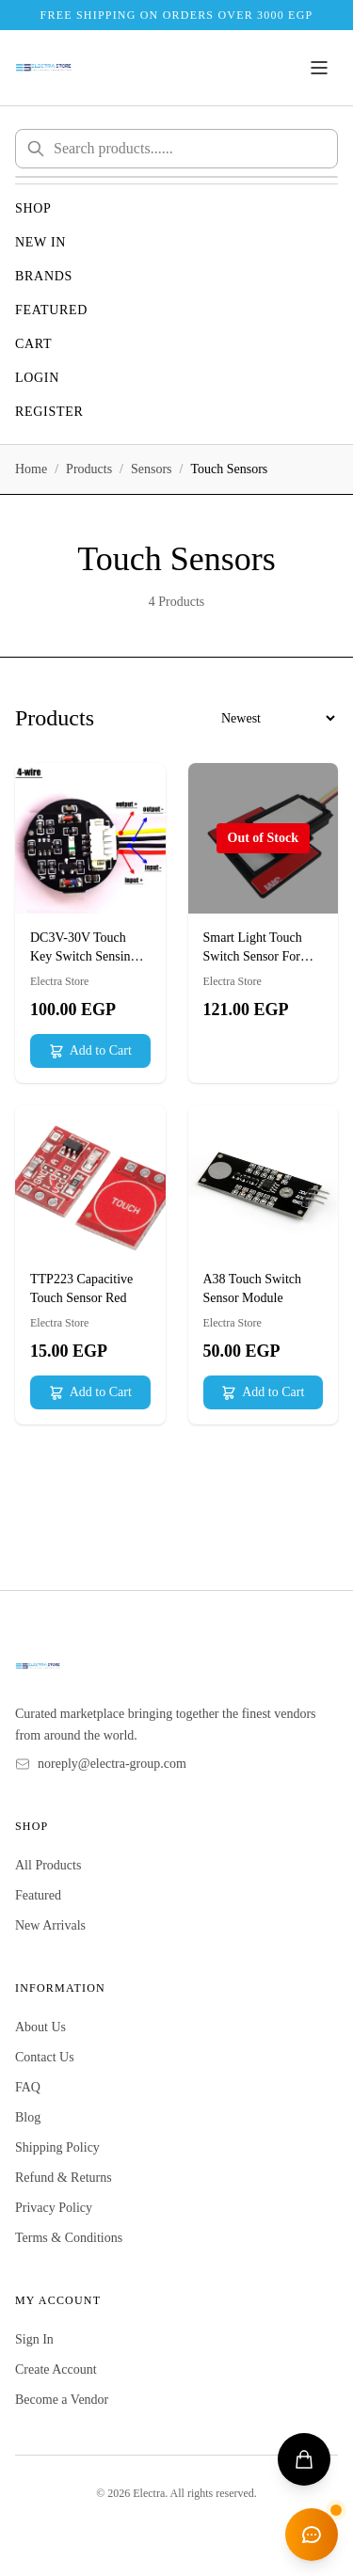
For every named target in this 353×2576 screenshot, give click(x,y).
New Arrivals (50, 1925)
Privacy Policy (53, 2208)
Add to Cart (90, 1050)
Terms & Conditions (68, 2238)
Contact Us (44, 2057)
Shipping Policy (57, 2147)
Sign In (34, 2339)
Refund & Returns (63, 2178)
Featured (51, 310)
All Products (48, 1865)
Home (31, 469)
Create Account (56, 2369)
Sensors (151, 469)
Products (89, 469)
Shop (33, 208)
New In (40, 242)
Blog (27, 2117)
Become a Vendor (61, 2400)
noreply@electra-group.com (112, 1764)
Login (37, 378)
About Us (40, 2027)
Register (49, 412)
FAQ (27, 2087)
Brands (43, 276)
